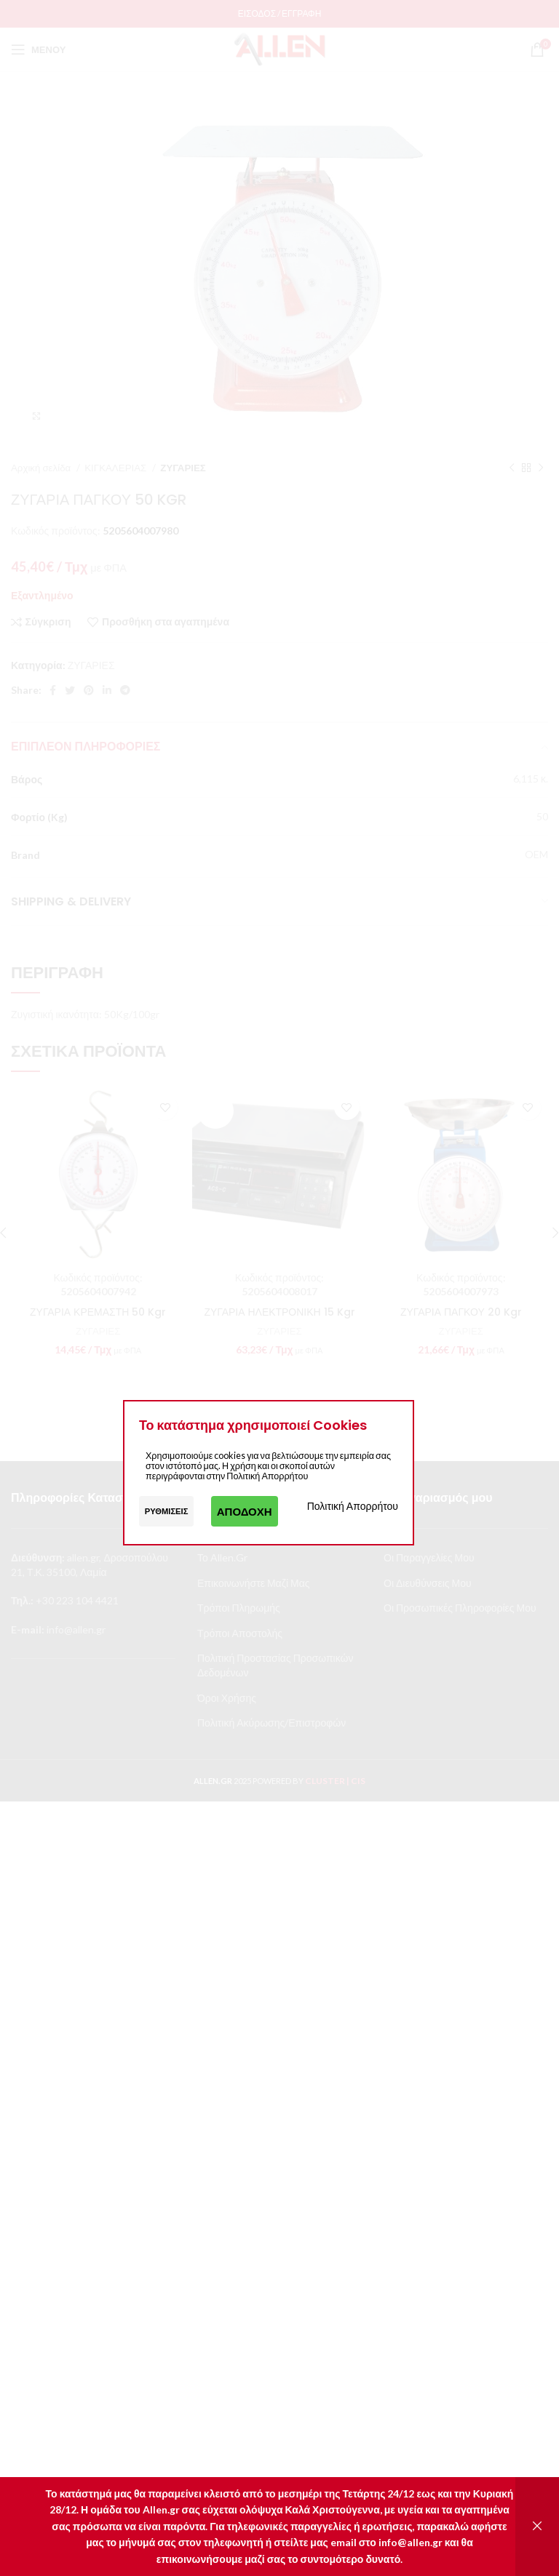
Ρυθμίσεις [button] (167, 1511)
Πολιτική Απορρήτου (352, 1506)
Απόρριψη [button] (537, 2526)
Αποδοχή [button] (244, 1511)
